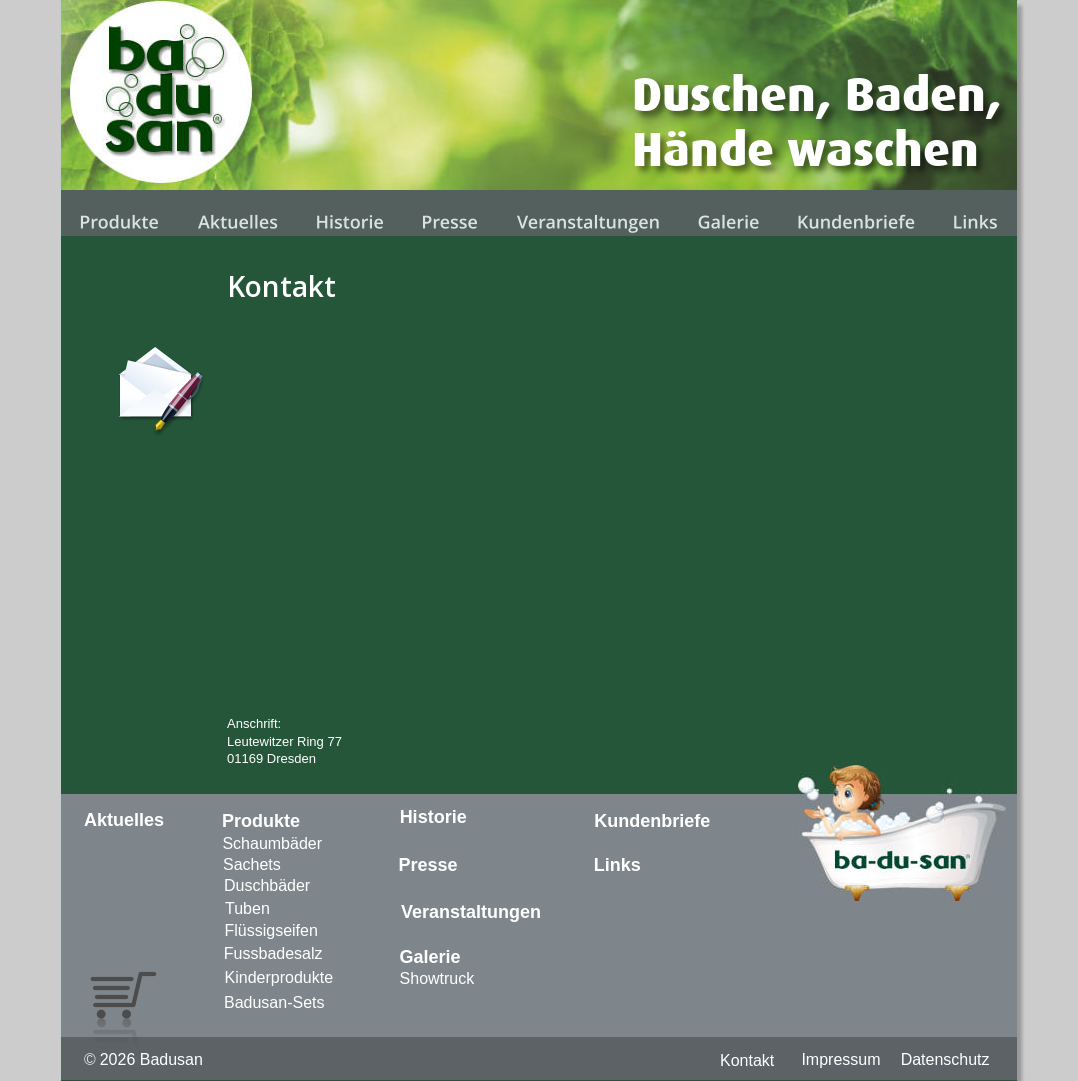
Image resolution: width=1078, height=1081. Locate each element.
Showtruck (437, 978)
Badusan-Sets (274, 1002)
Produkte (261, 821)
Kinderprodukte (279, 977)
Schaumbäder (272, 843)
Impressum (840, 1059)
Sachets (252, 864)
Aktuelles (124, 820)
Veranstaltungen (471, 912)
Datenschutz (945, 1059)
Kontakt (747, 1060)
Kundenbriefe (652, 821)
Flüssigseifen (270, 930)
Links (617, 865)
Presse (428, 865)
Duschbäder (267, 885)
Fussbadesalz (273, 953)
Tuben (247, 908)
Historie (433, 817)
